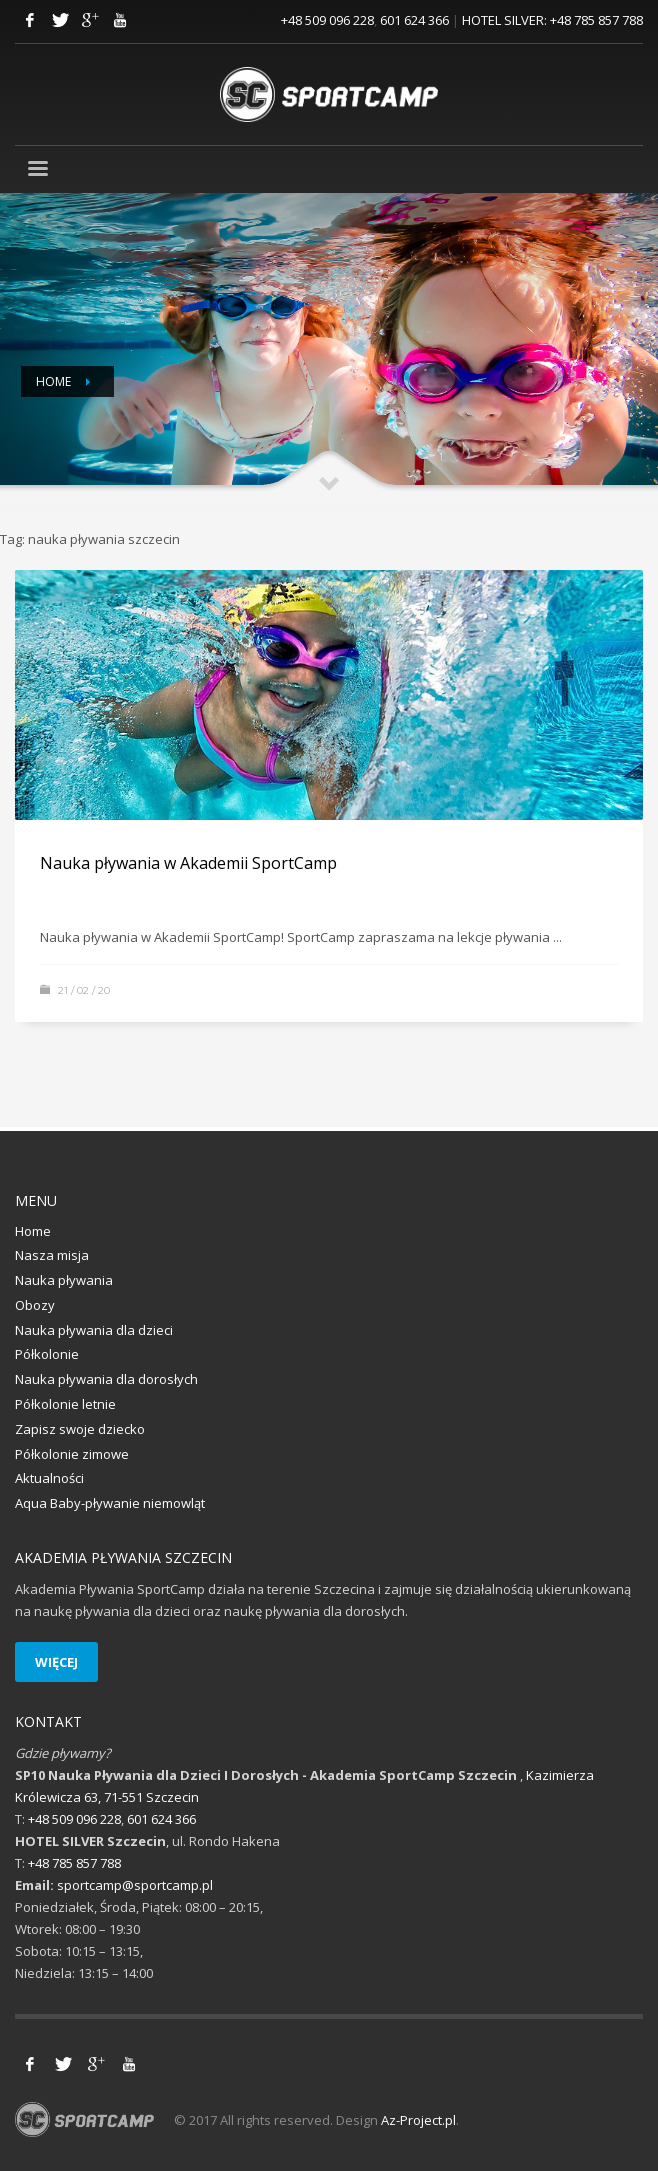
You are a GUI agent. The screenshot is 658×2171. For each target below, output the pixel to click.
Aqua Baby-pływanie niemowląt (110, 1503)
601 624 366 (414, 20)
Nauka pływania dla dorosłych (106, 1379)
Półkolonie (47, 1354)
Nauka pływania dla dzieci (94, 1330)
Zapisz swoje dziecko (80, 1429)
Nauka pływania (64, 1280)
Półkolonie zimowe (72, 1454)
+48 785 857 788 (596, 20)
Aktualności (49, 1478)
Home (53, 381)
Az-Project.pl (418, 2120)
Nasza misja (52, 1255)
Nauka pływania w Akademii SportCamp (188, 863)
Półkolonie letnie (65, 1404)
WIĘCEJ (56, 1662)
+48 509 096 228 (327, 20)
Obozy (35, 1305)
